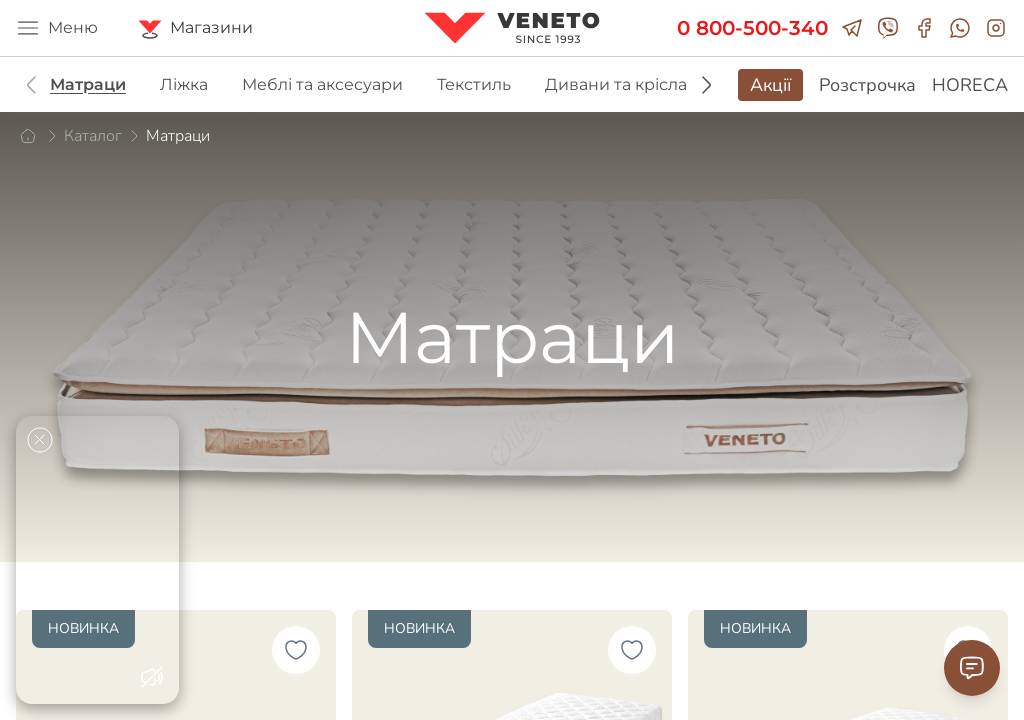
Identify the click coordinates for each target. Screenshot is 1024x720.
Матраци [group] (88, 84)
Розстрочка (867, 85)
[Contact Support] (972, 668)
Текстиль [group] (474, 84)
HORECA (970, 85)
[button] (706, 85)
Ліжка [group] (184, 84)
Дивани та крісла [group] (616, 84)
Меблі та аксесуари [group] (322, 84)
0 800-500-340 (752, 28)
